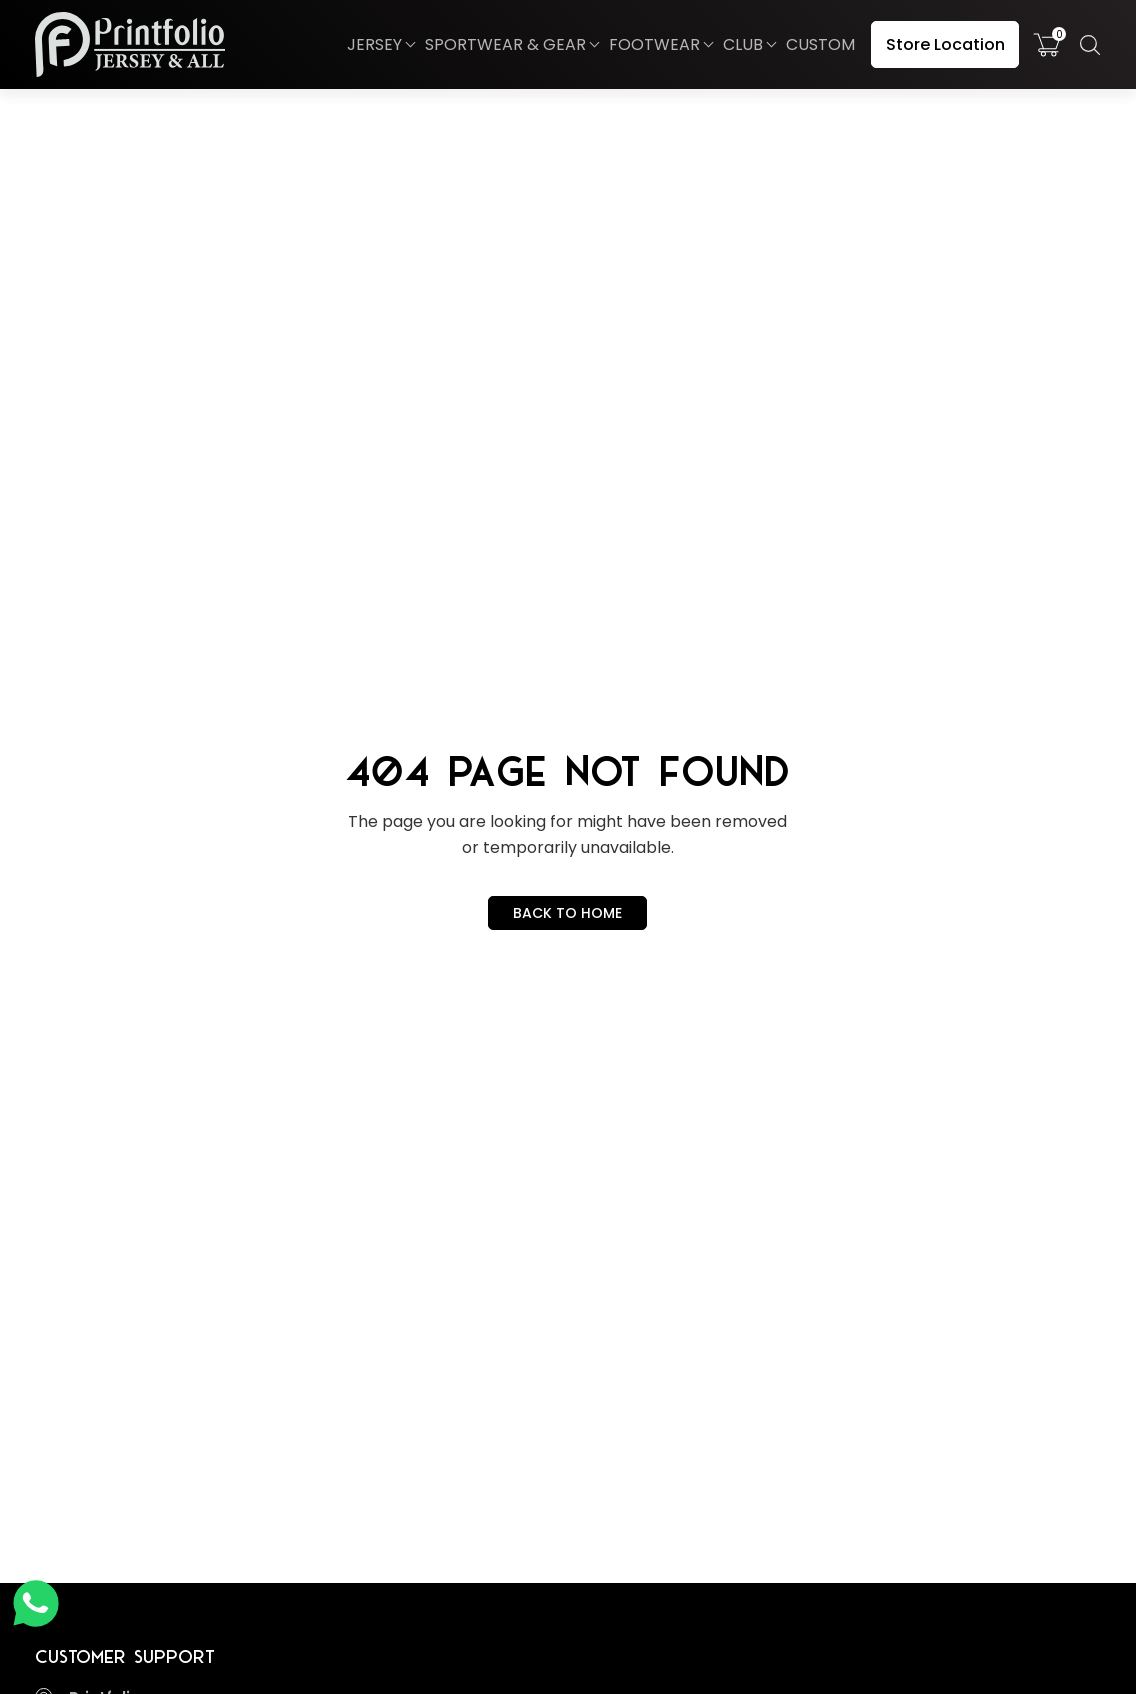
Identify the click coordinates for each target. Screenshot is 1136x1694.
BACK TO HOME (567, 913)
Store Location (945, 44)
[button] (380, 45)
